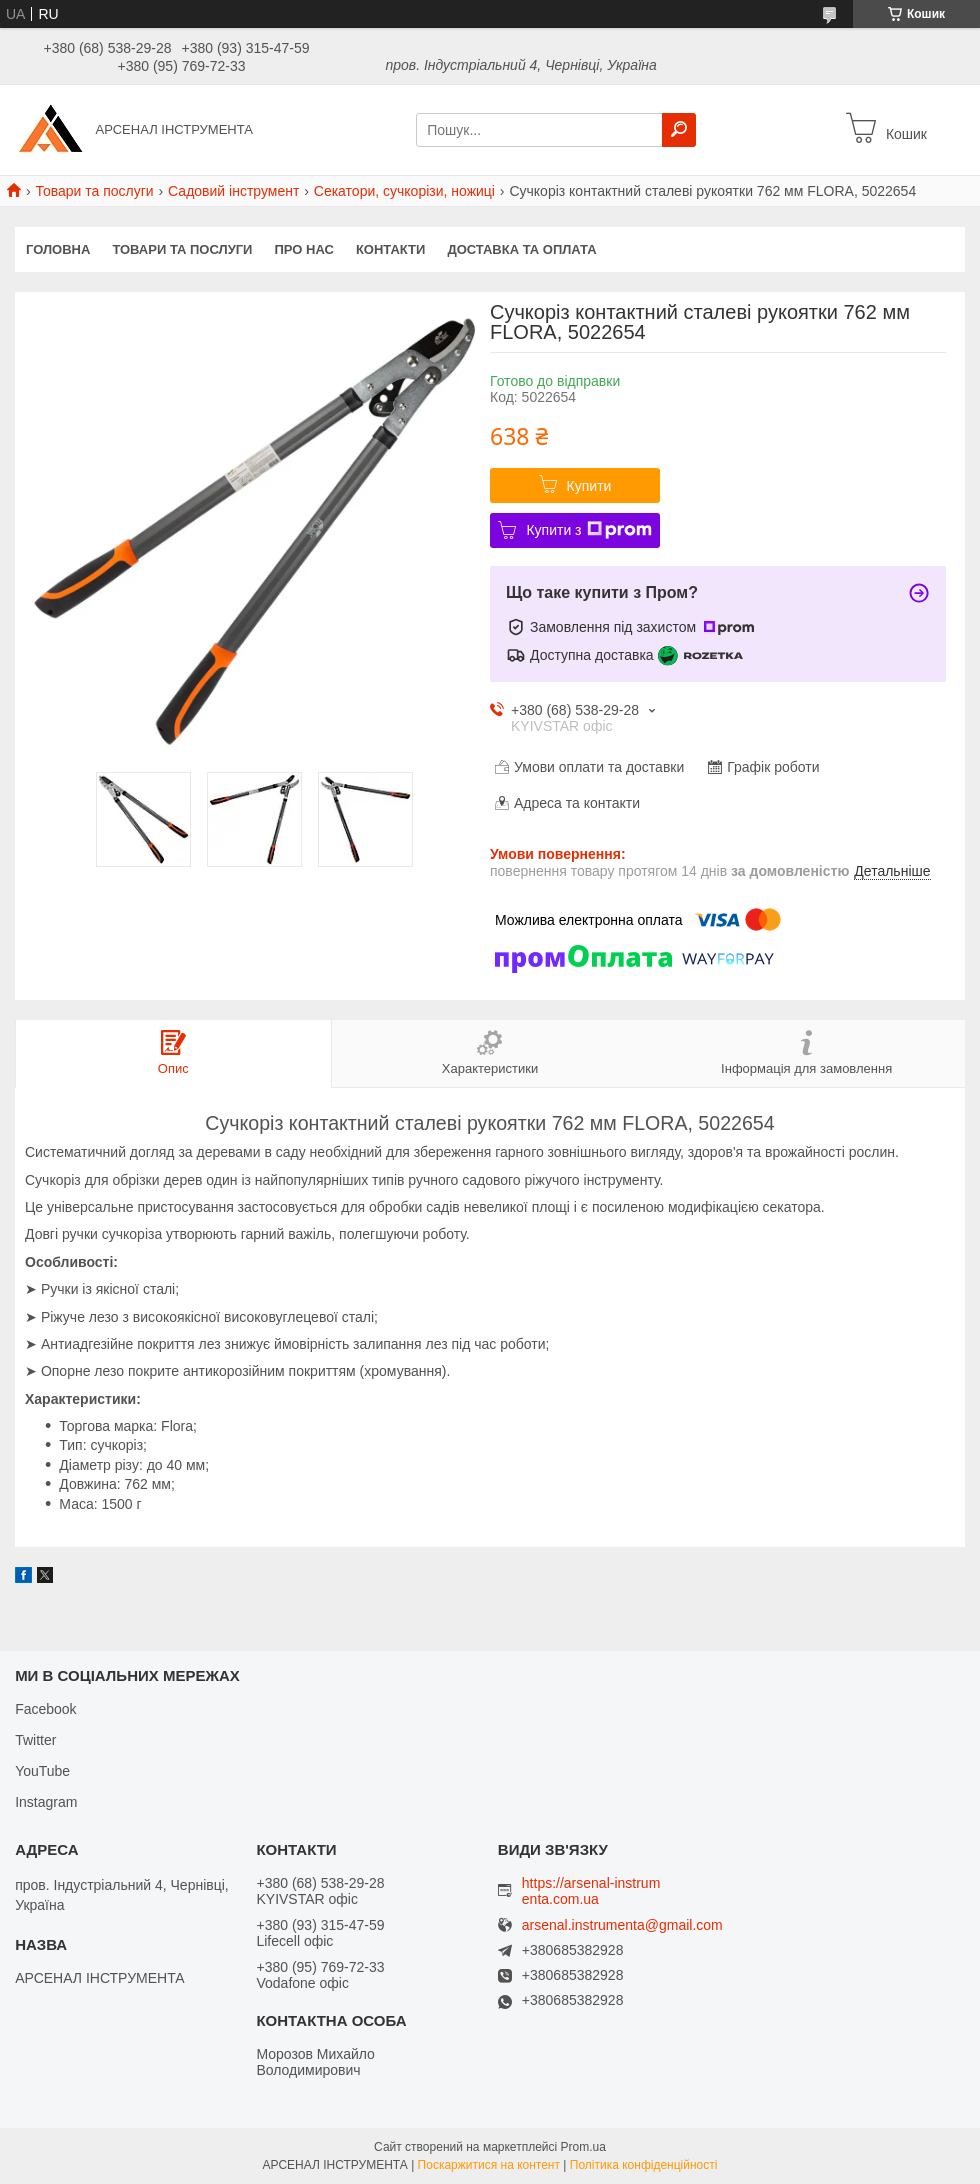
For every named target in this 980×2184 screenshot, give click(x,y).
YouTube (42, 1771)
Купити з (588, 530)
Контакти (391, 249)
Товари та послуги (94, 191)
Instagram (46, 1802)
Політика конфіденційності (644, 2165)
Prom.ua (583, 2147)
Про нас (303, 249)
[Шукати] (679, 130)
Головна (58, 249)
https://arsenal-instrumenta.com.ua (591, 1891)
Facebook (45, 1709)
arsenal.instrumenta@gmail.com (622, 1925)
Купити (589, 486)
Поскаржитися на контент (489, 2165)
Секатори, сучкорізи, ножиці (404, 191)
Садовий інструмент (233, 191)
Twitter (35, 1740)
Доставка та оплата (521, 249)
